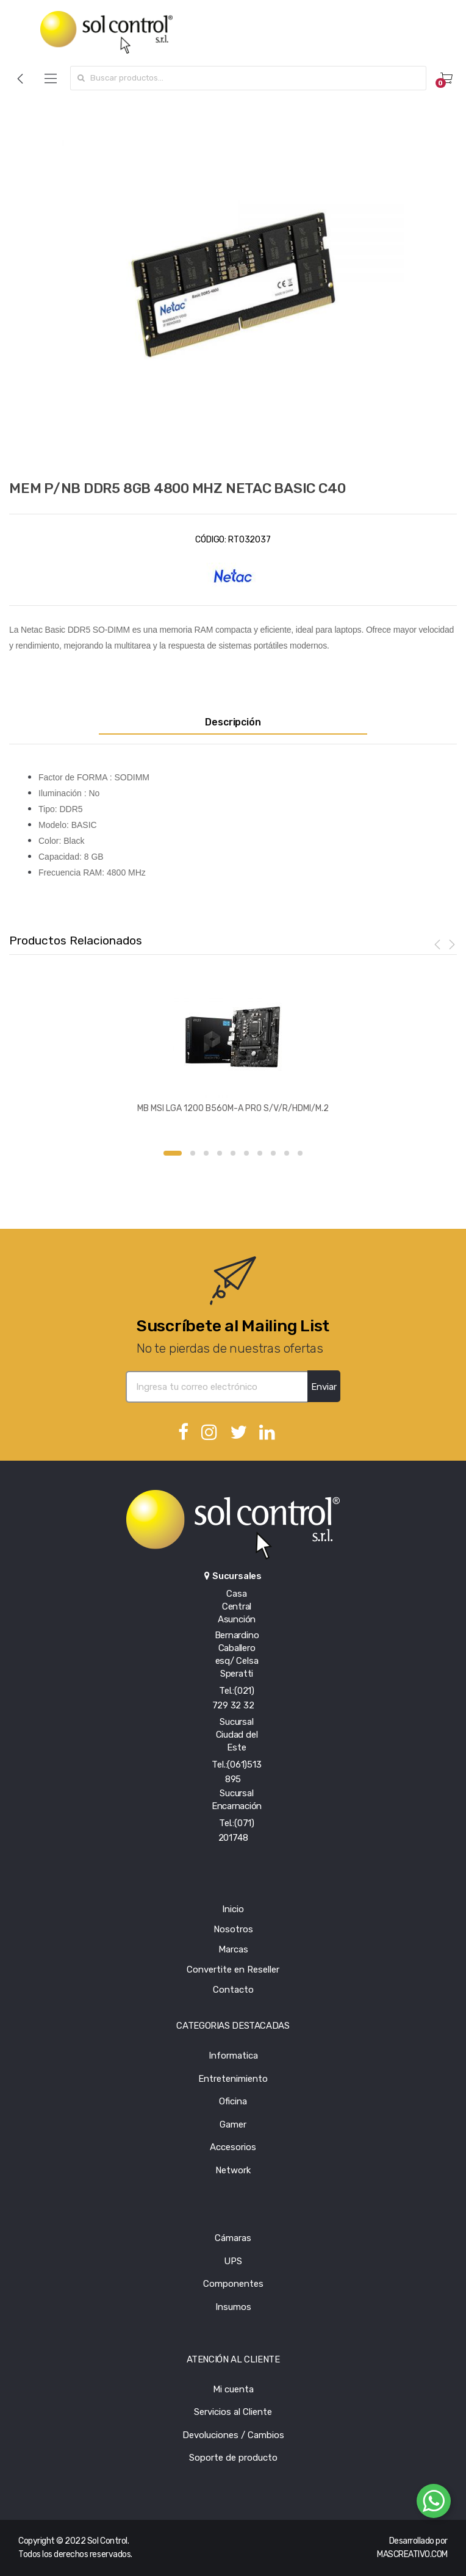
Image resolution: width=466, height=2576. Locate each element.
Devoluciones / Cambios (233, 2435)
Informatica (233, 2055)
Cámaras (233, 2237)
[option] (233, 284)
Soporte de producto (233, 2457)
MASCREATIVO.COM (412, 2554)
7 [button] (259, 1153)
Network (233, 2170)
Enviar (324, 1386)
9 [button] (286, 1153)
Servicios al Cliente (233, 2411)
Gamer (233, 2124)
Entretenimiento (233, 2078)
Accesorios (233, 2147)
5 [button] (233, 1153)
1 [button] (172, 1153)
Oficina (233, 2101)
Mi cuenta (233, 2389)
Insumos (233, 2306)
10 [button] (300, 1153)
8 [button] (273, 1153)
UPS (233, 2261)
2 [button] (192, 1153)
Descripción (232, 722)
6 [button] (246, 1153)
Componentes (233, 2283)
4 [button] (219, 1153)
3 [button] (206, 1153)
